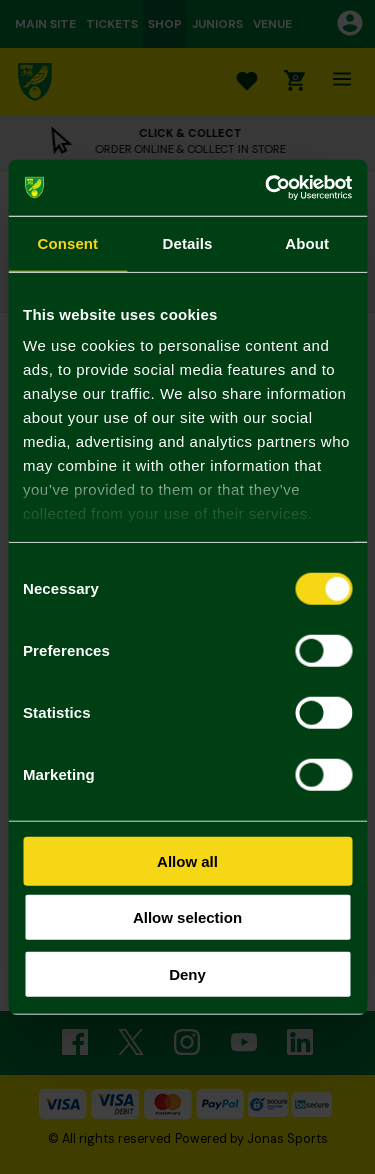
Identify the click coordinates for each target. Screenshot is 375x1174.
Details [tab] (188, 242)
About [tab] (307, 242)
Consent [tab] (67, 242)
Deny (187, 973)
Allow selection (187, 917)
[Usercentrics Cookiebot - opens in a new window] (267, 188)
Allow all (187, 860)
